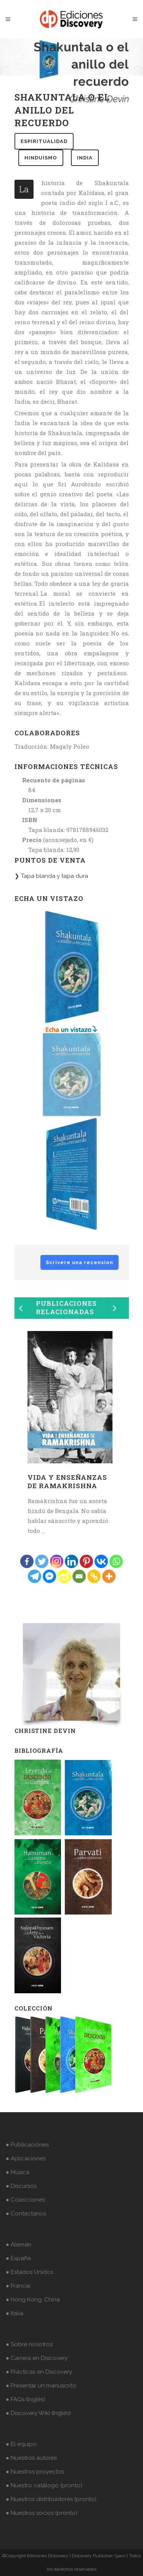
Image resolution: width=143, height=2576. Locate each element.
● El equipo (21, 2444)
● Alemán (18, 2244)
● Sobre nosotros (29, 2344)
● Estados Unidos (29, 2272)
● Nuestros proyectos (35, 2471)
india (85, 158)
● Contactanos (26, 2213)
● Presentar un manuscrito (41, 2385)
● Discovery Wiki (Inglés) (38, 2413)
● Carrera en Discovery (36, 2358)
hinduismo (40, 158)
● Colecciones (25, 2199)
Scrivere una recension (79, 1262)
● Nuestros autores (31, 2457)
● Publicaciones (27, 2144)
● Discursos (21, 2186)
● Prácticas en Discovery (39, 2371)
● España (18, 2258)
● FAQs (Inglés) (25, 2399)
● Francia (18, 2285)
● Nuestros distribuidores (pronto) (51, 2499)
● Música (17, 2172)
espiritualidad (44, 141)
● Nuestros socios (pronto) (41, 2512)
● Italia (14, 2313)
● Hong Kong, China (33, 2299)
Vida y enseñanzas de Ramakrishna (67, 1481)
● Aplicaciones (26, 2158)
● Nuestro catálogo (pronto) (44, 2485)
